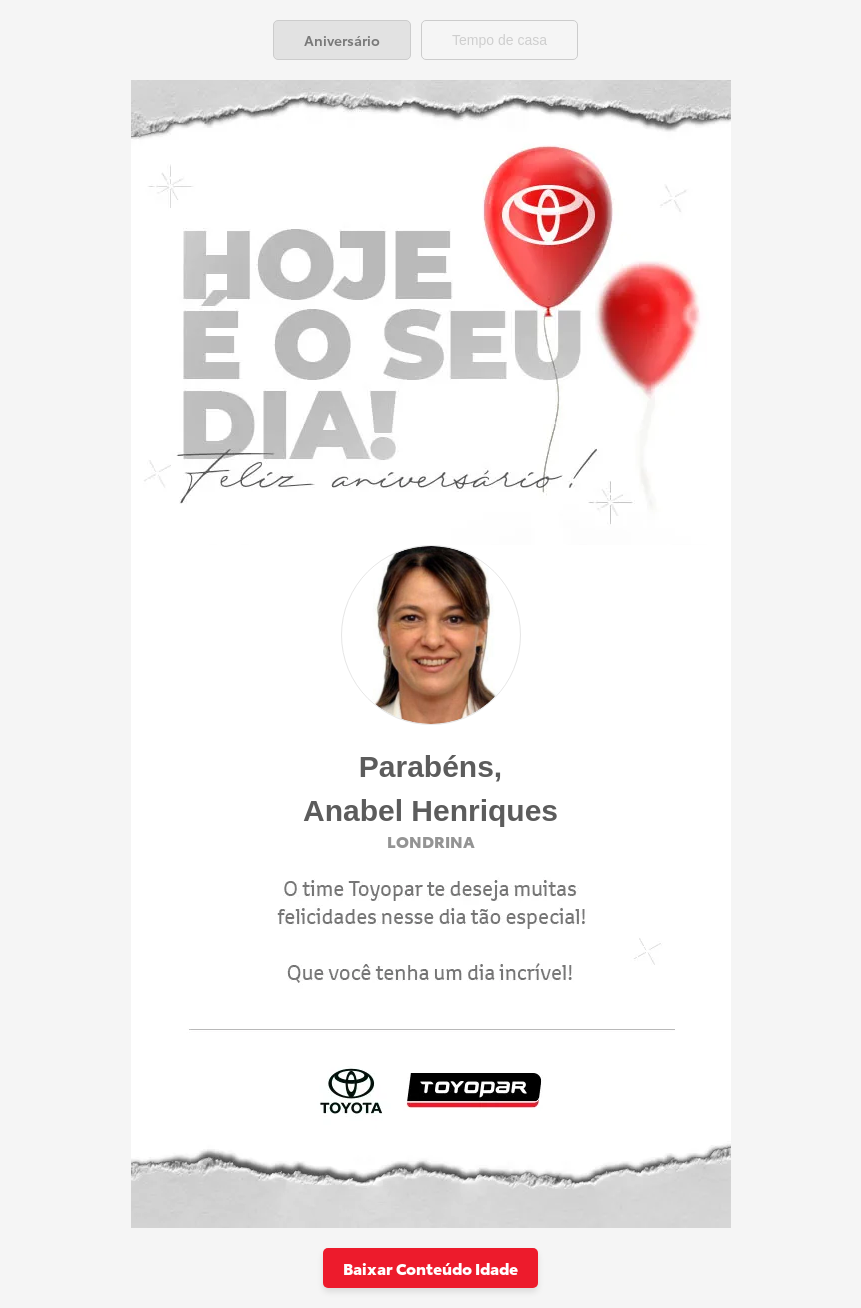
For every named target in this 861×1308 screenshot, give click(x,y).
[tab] (342, 40)
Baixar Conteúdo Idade (430, 1267)
